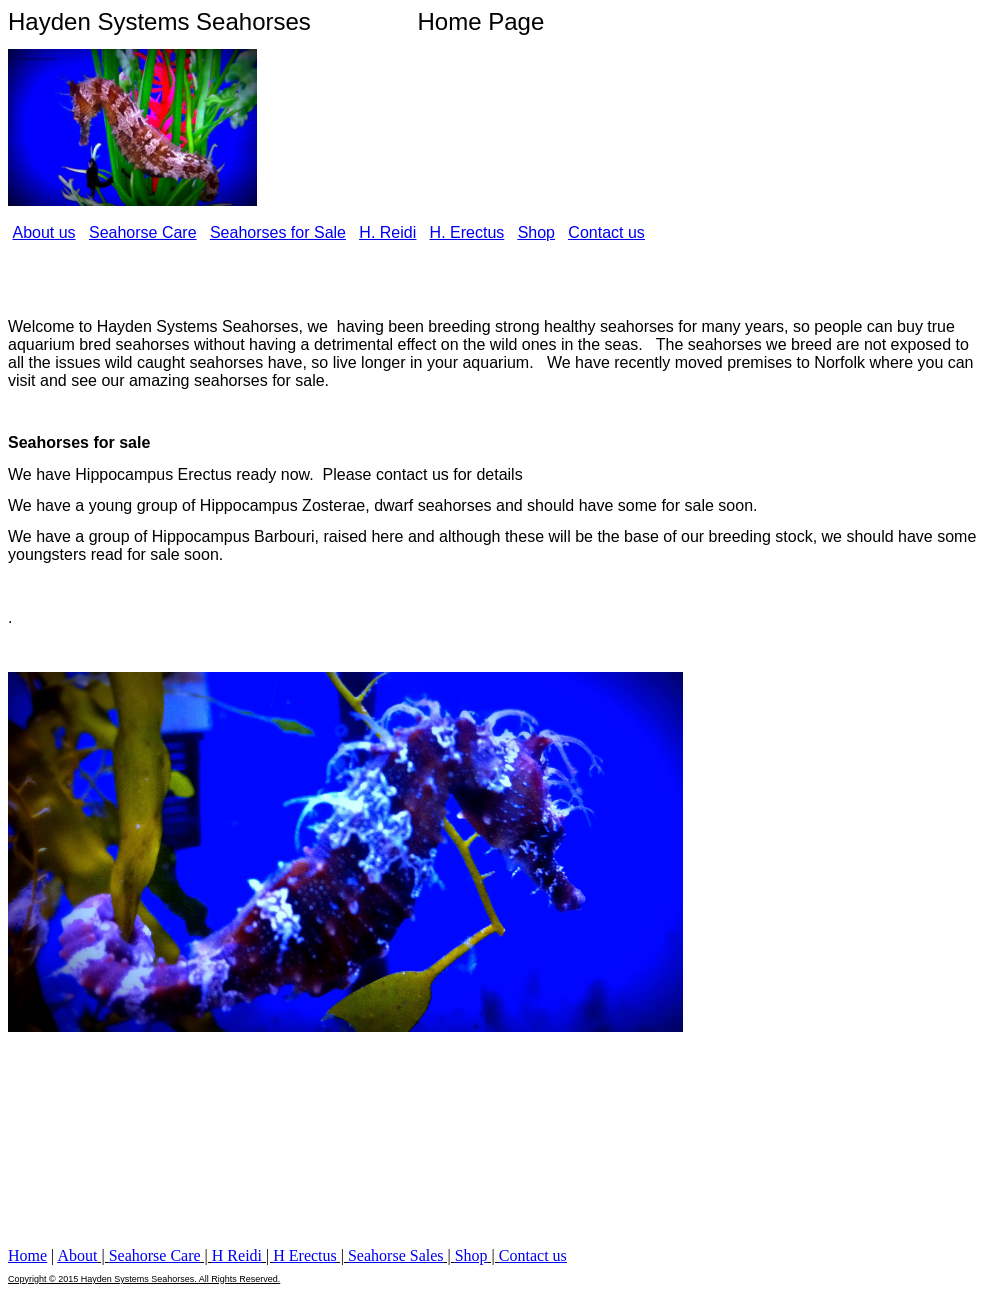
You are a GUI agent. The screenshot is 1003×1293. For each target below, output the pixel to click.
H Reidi (237, 1255)
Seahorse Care (143, 232)
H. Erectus (467, 232)
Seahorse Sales (396, 1255)
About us (43, 232)
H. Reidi (387, 232)
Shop (536, 232)
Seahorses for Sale (278, 232)
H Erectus (305, 1255)
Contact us (606, 232)
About (77, 1255)
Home (27, 1255)
